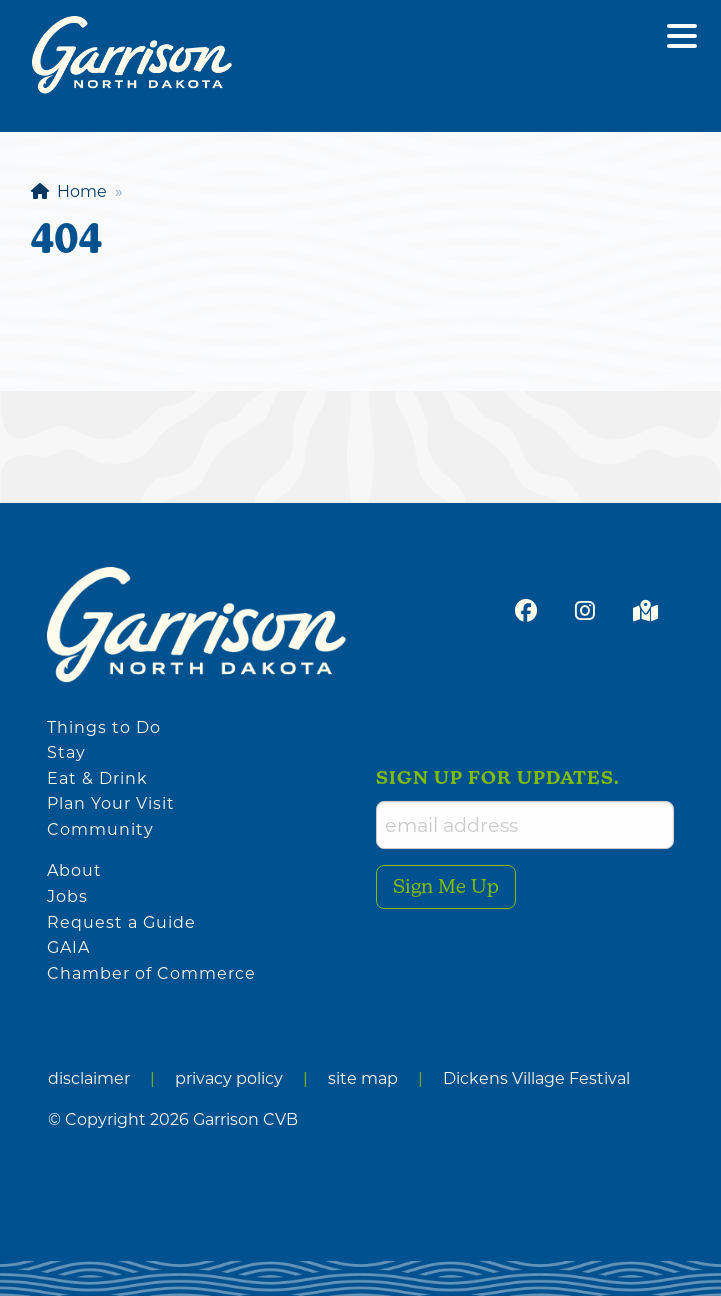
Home (69, 191)
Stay (66, 752)
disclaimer (89, 1078)
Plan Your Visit (111, 803)
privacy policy (229, 1078)
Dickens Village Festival (536, 1078)
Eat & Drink (97, 778)
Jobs (67, 896)
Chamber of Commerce (151, 973)
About (74, 870)
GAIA (68, 947)
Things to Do (104, 727)
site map (363, 1078)
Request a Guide (121, 922)
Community (100, 829)
